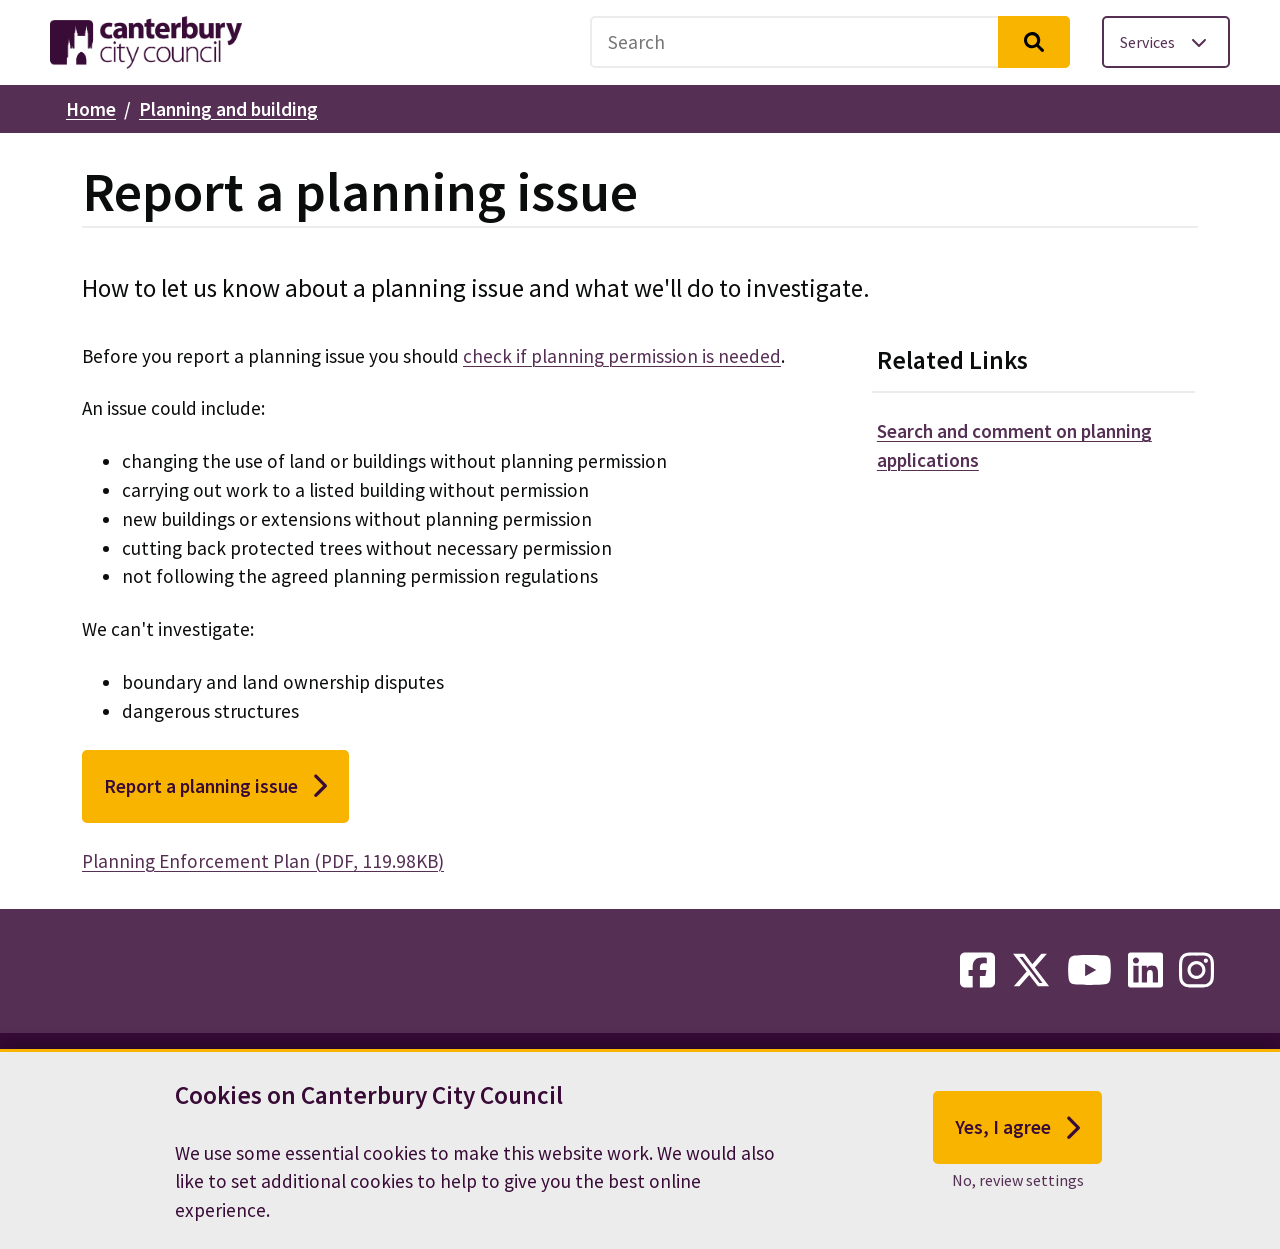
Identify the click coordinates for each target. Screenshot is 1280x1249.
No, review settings (1018, 1190)
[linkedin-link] (1145, 971)
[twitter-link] (1031, 971)
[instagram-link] (1196, 971)
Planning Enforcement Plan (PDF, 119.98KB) (263, 861)
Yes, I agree (1017, 1138)
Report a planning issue (215, 786)
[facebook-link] (977, 971)
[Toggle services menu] (1166, 42)
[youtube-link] (1089, 971)
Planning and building (228, 109)
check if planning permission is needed (622, 356)
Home (91, 109)
